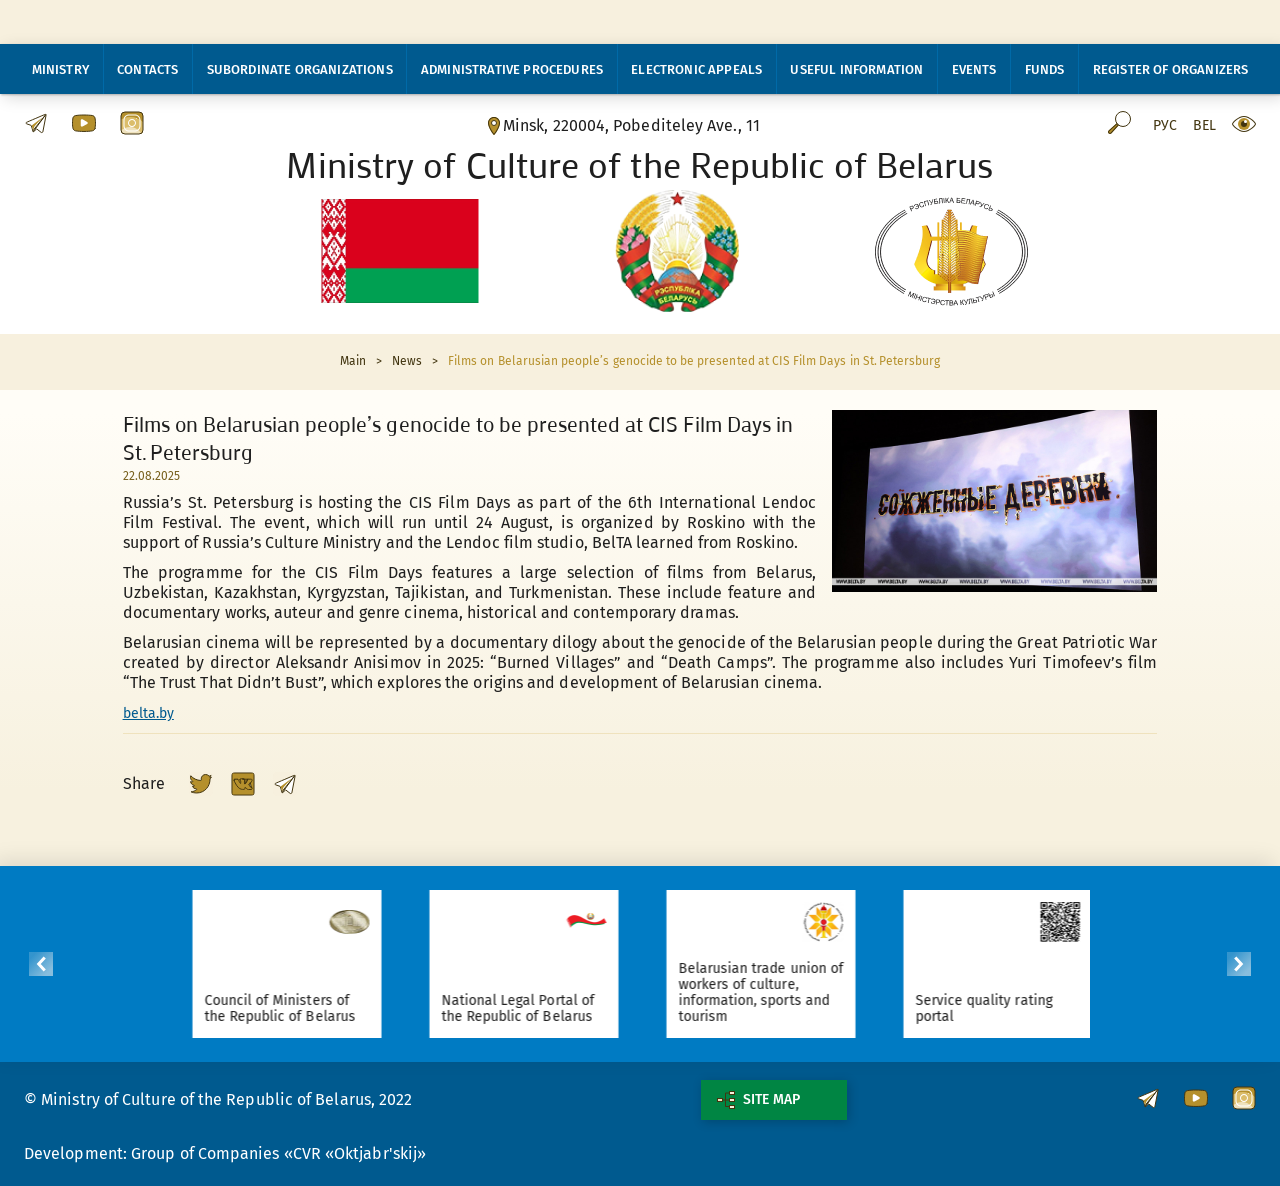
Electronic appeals (696, 69)
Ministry (60, 69)
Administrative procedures (512, 69)
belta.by (148, 713)
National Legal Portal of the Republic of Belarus (533, 1008)
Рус (1165, 126)
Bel (1204, 126)
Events (974, 69)
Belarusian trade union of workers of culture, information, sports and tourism (776, 992)
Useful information (856, 69)
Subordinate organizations (300, 69)
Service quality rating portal (999, 1008)
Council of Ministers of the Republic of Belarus (295, 1008)
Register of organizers (1171, 69)
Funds (1045, 69)
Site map (758, 1100)
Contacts (147, 69)
